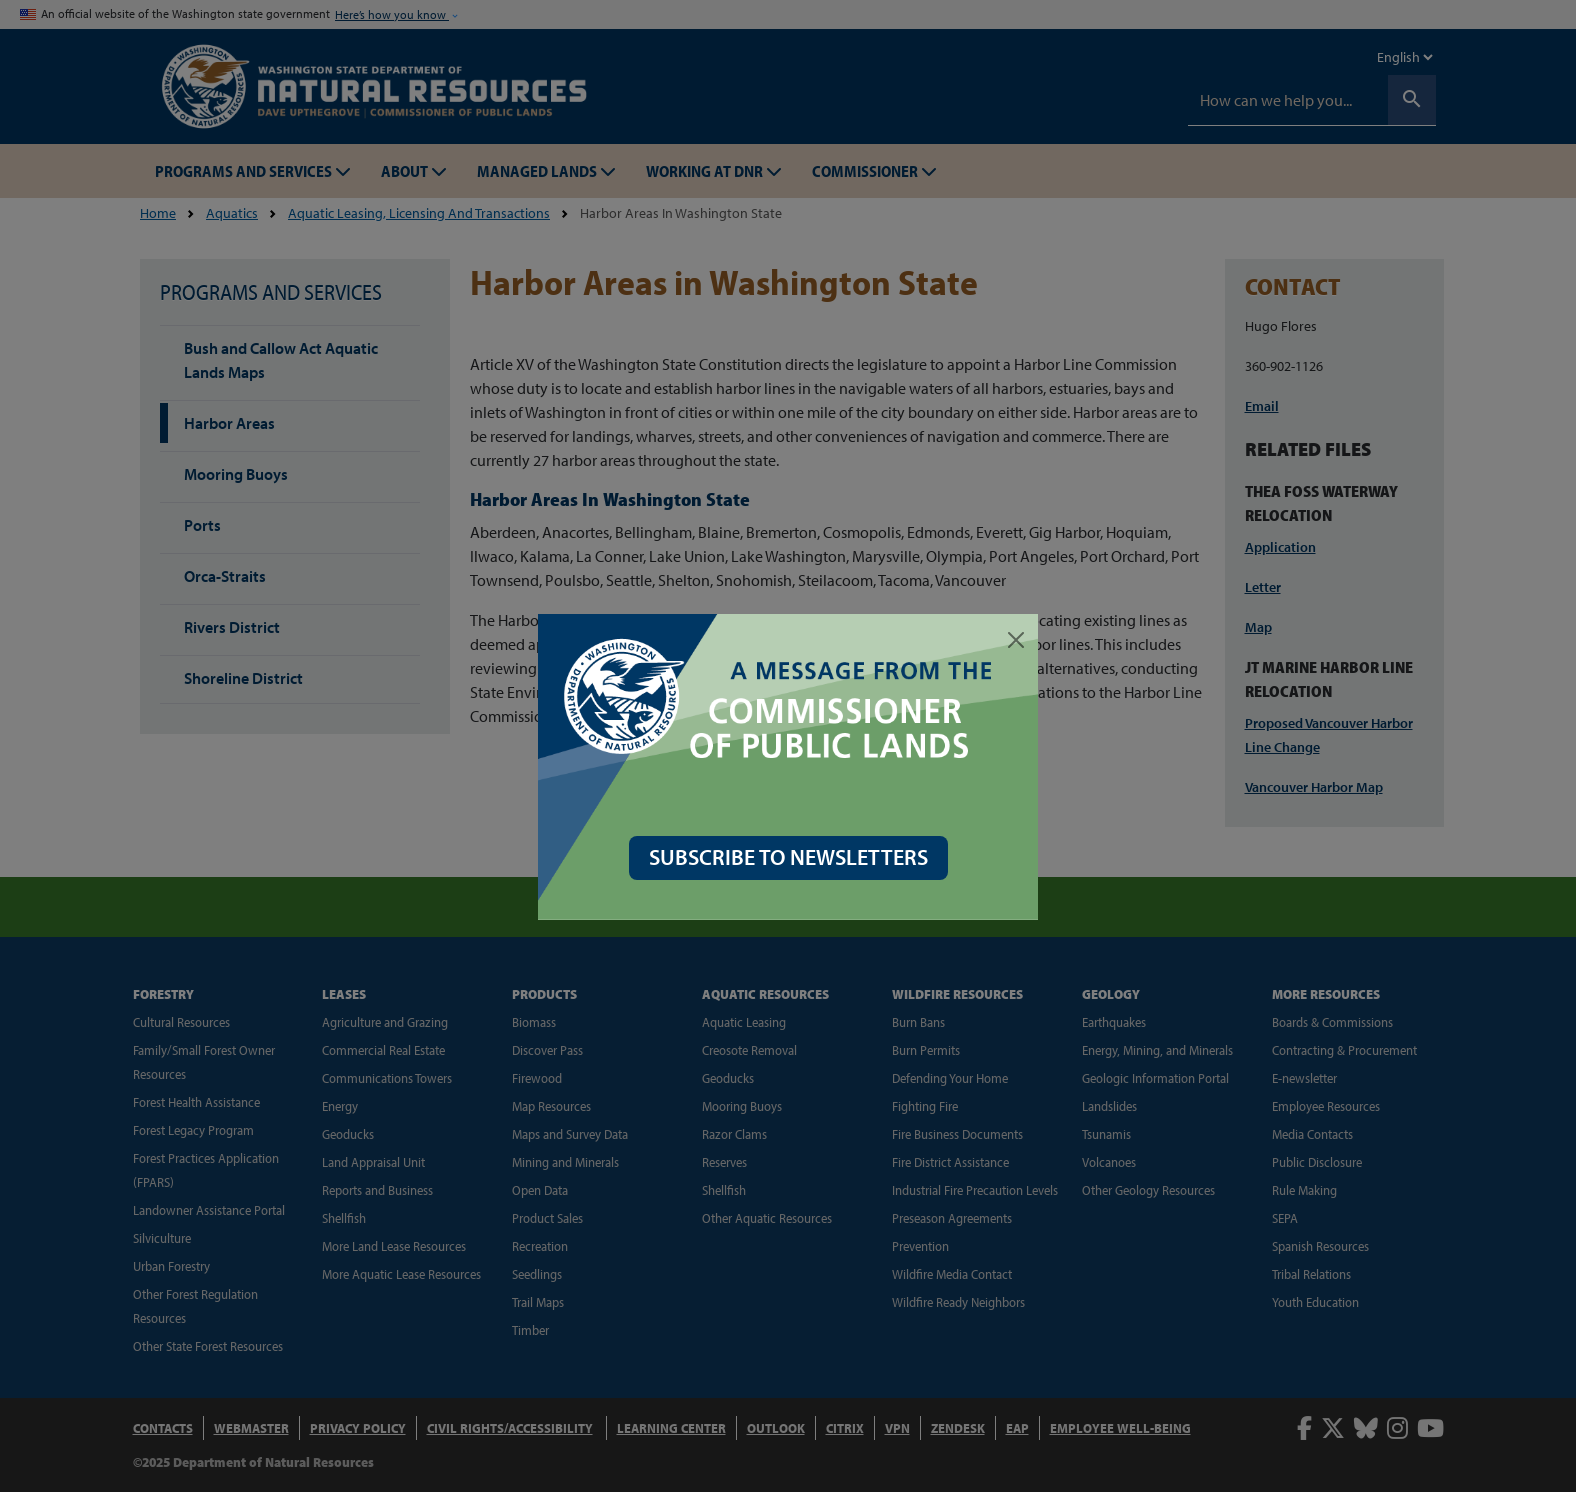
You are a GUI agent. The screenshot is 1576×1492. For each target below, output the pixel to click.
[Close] (1016, 640)
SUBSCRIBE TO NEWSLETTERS (788, 857)
